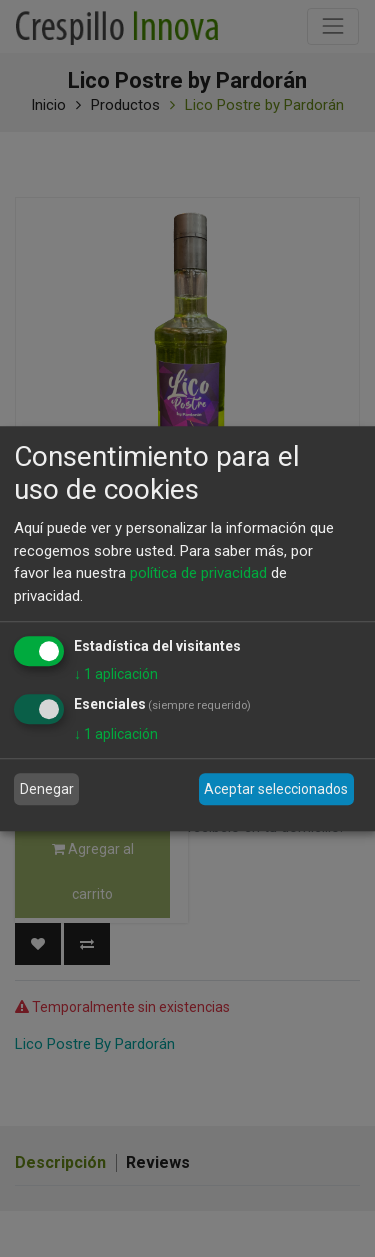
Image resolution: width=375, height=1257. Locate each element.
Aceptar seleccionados (276, 789)
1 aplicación (116, 674)
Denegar (47, 789)
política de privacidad (198, 573)
